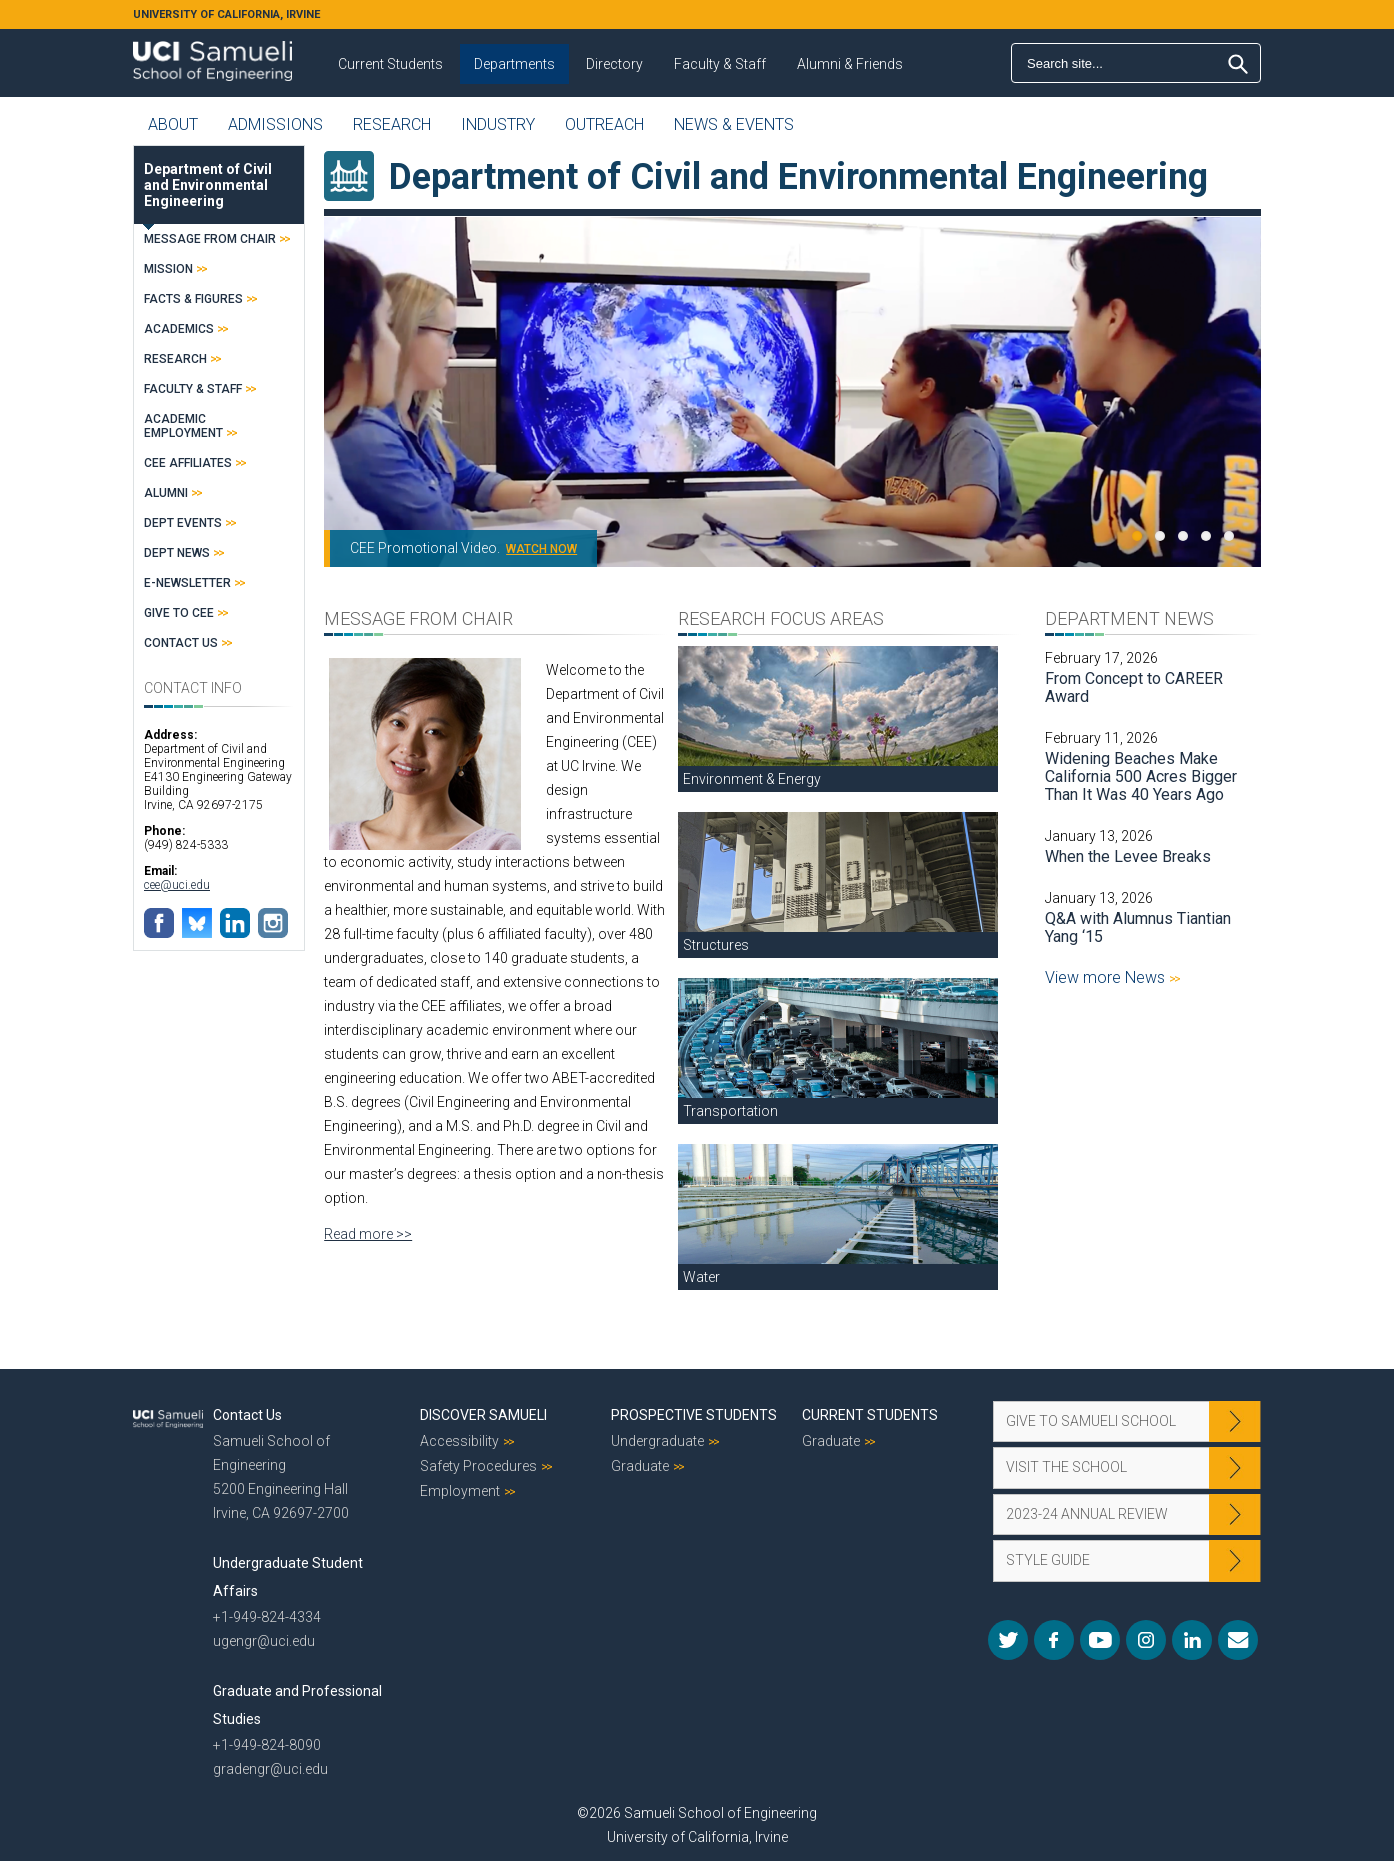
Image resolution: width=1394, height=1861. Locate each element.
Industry (498, 124)
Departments (514, 64)
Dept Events (183, 523)
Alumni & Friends (850, 64)
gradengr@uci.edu (270, 1769)
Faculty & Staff (720, 64)
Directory (614, 64)
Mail (1238, 1640)
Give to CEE (179, 613)
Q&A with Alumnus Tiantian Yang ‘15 (1138, 927)
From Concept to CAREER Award (1134, 687)
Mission (168, 269)
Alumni (166, 493)
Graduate (640, 1466)
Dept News (177, 553)
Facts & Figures (193, 299)
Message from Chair (210, 239)
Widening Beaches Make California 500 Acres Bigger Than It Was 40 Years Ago (1141, 776)
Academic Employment (183, 426)
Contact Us (181, 643)
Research (392, 124)
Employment (460, 1491)
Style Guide (1048, 1560)
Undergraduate (657, 1441)
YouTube (1100, 1640)
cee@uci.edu (177, 885)
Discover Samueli (483, 1415)
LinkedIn (1192, 1640)
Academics (179, 329)
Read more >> (368, 1234)
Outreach (604, 124)
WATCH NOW (541, 549)
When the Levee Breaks (1128, 856)
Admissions (275, 124)
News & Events (734, 124)
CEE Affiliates (188, 463)
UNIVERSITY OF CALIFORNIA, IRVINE (226, 14)
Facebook (1054, 1640)
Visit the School (1066, 1467)
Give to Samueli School (1091, 1421)
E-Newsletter (187, 583)
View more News (1107, 977)
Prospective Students (694, 1415)
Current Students (390, 64)
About (173, 124)
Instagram (1146, 1640)
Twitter (1008, 1640)
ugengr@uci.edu (264, 1641)
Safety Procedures (478, 1466)
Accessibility (459, 1441)
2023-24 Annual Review (1087, 1514)
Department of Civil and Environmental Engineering (208, 185)
